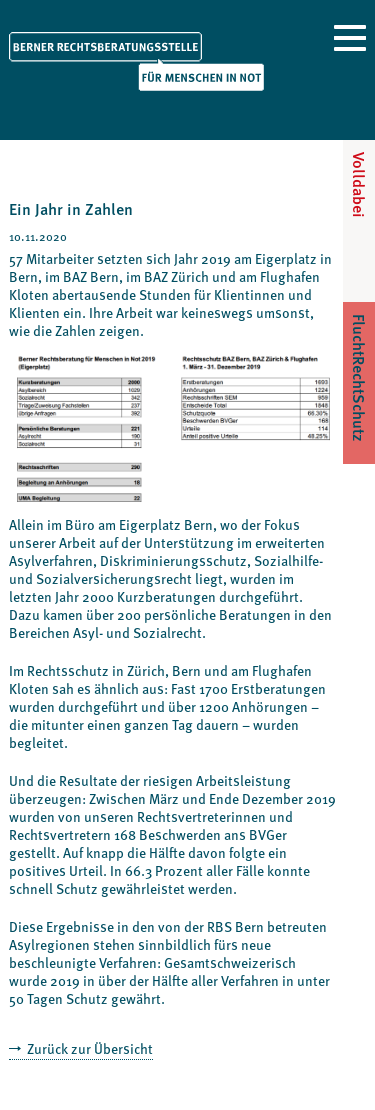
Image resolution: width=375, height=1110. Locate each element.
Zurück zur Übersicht (88, 1048)
